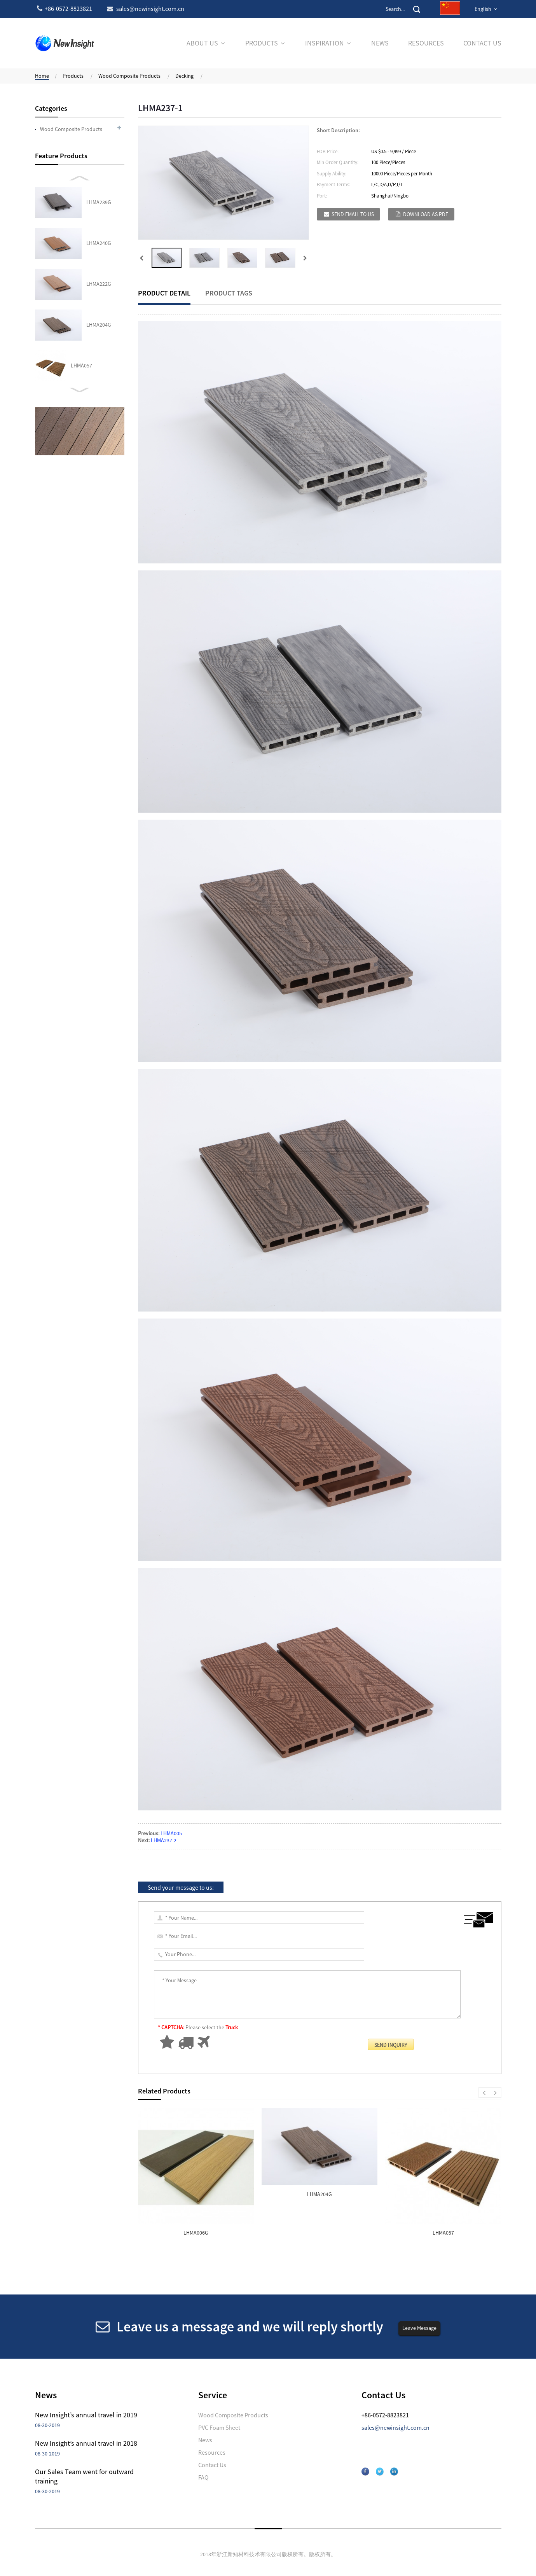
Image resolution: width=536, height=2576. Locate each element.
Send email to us (353, 214)
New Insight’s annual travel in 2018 (86, 2443)
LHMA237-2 (163, 1840)
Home (42, 75)
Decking (184, 75)
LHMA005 (171, 1833)
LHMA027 (81, 324)
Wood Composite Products (129, 75)
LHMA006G (195, 2233)
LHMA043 (81, 283)
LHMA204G (98, 202)
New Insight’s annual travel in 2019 (86, 2414)
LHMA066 (81, 365)
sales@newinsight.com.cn (395, 2427)
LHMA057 (81, 243)
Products (73, 75)
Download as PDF (425, 214)
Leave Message (419, 2327)
